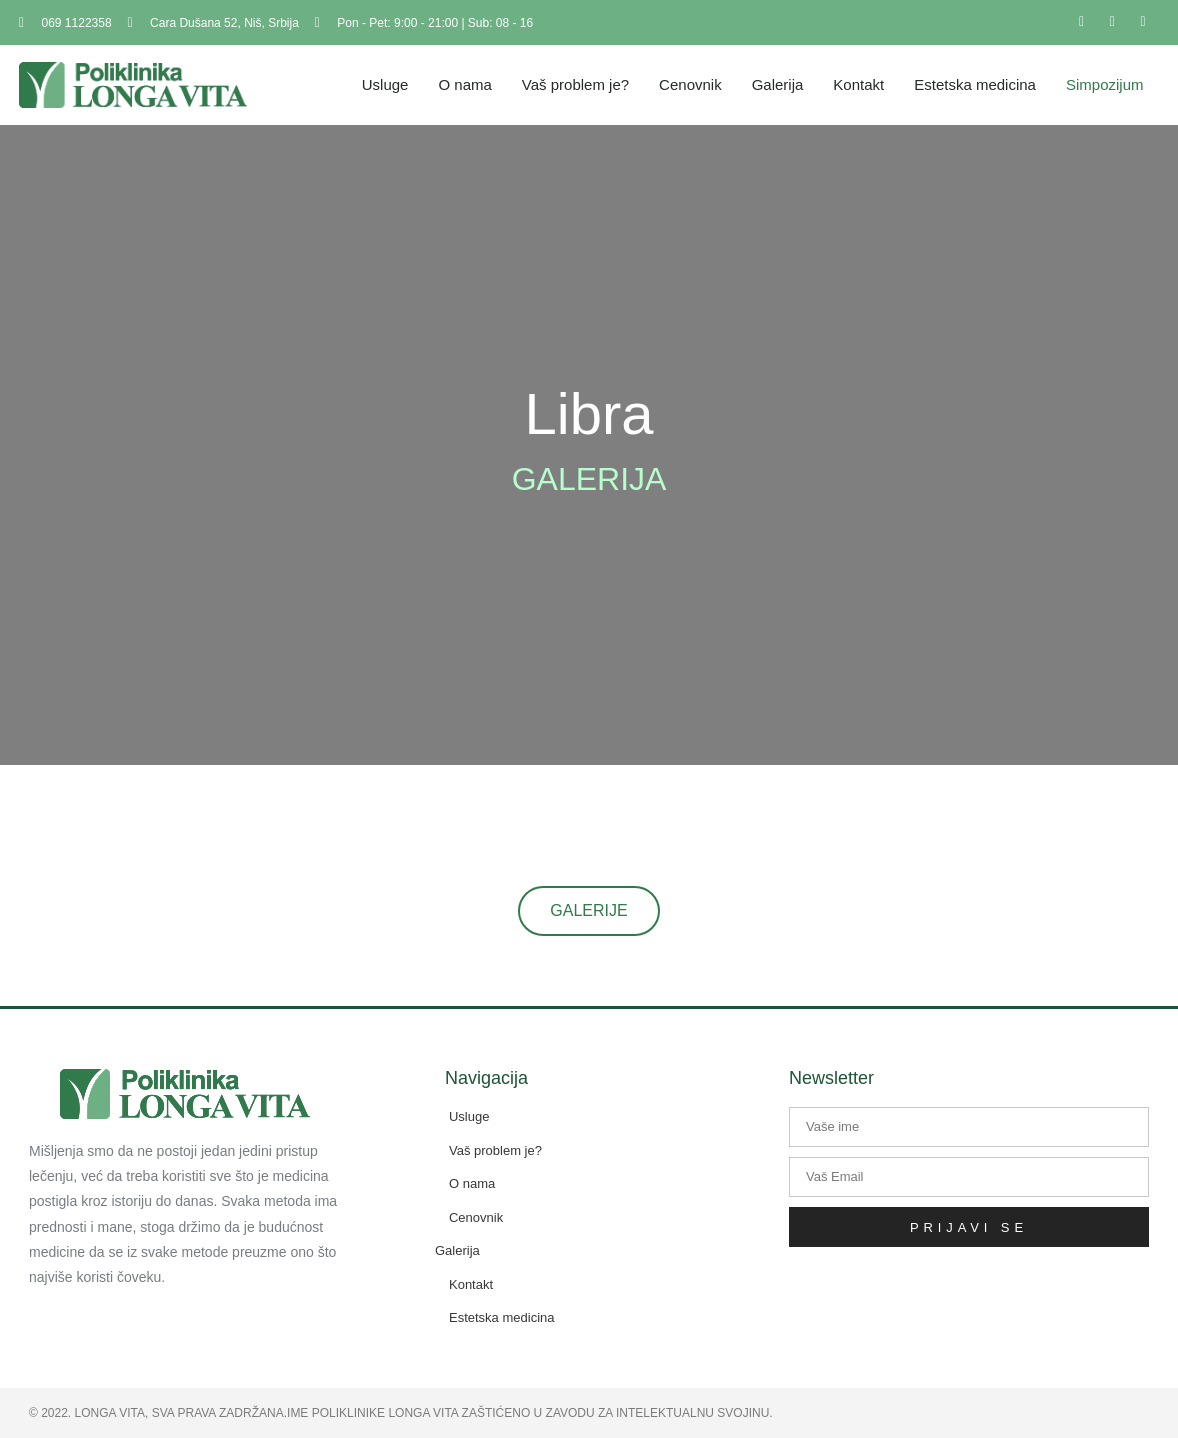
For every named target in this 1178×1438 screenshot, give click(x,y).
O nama (464, 84)
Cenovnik (690, 84)
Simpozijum (1105, 84)
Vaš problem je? (575, 84)
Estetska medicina (975, 84)
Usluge (385, 84)
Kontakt (858, 84)
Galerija (778, 84)
